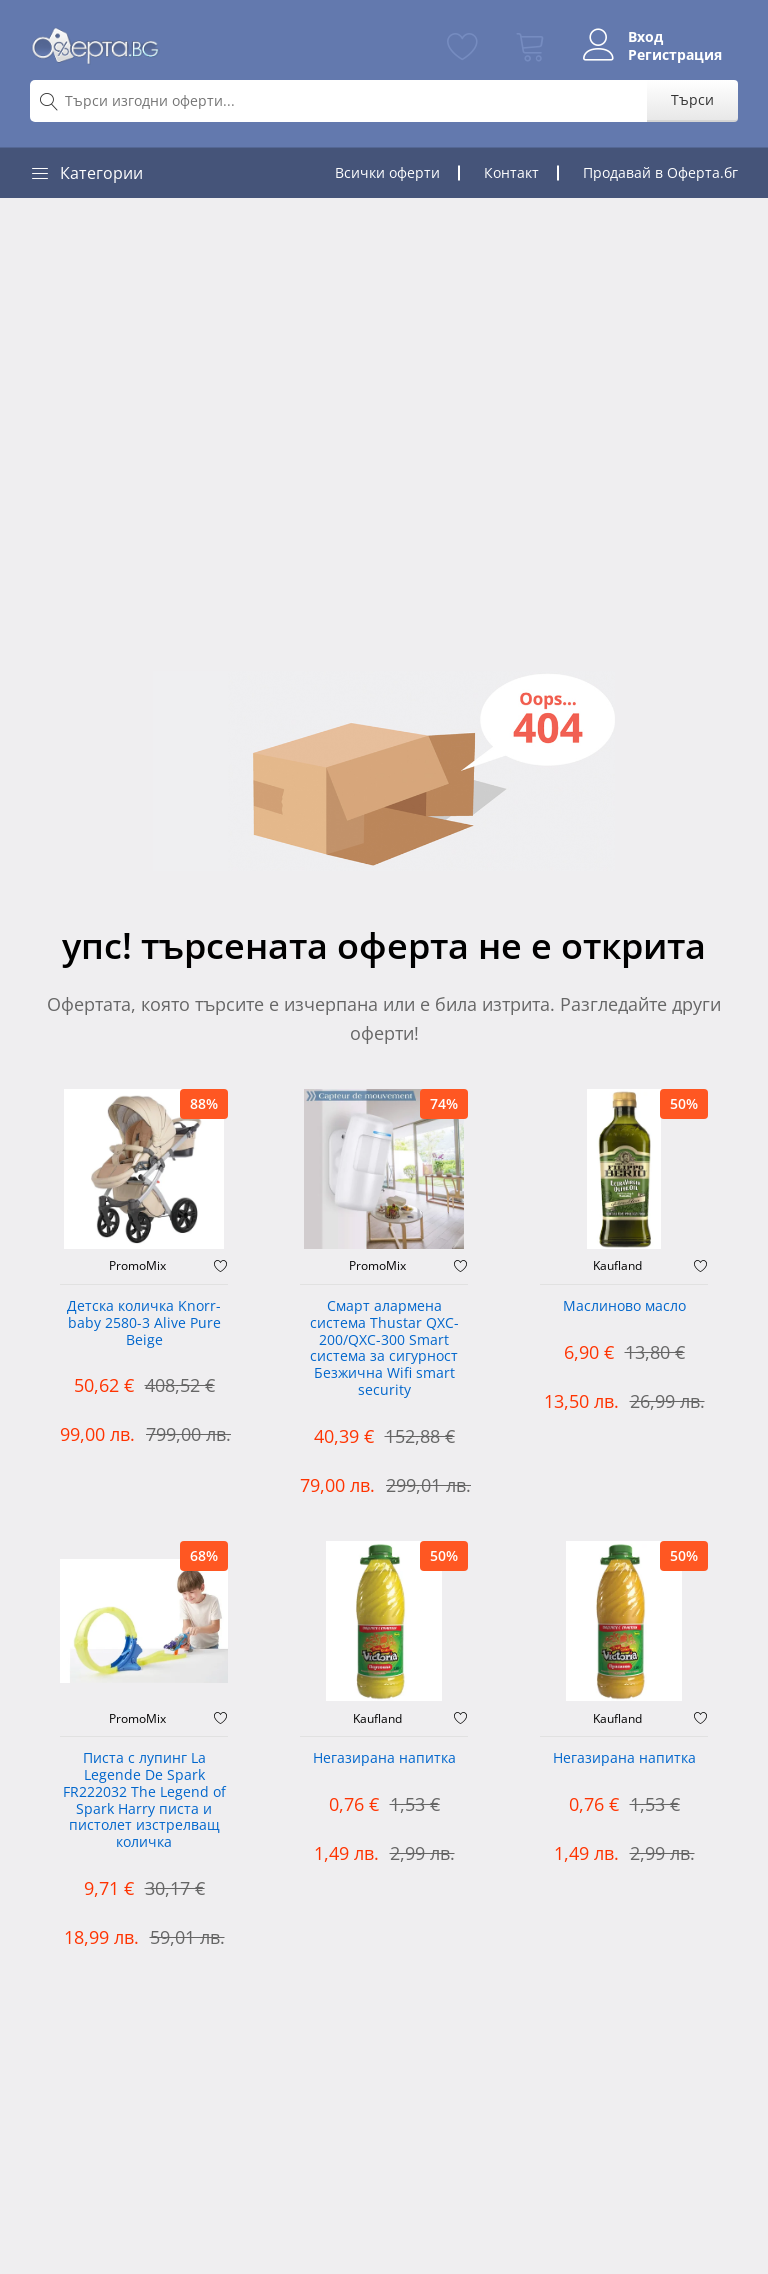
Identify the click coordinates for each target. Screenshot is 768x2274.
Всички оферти (387, 172)
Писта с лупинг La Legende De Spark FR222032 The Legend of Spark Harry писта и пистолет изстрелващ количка (144, 1800)
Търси (692, 99)
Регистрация (675, 55)
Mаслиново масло (624, 1306)
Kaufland (617, 1266)
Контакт (511, 172)
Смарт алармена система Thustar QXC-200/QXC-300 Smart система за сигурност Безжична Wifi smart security (384, 1348)
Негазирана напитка (384, 1758)
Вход (645, 37)
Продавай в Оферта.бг (660, 172)
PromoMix (137, 1266)
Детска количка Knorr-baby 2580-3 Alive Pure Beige (144, 1323)
